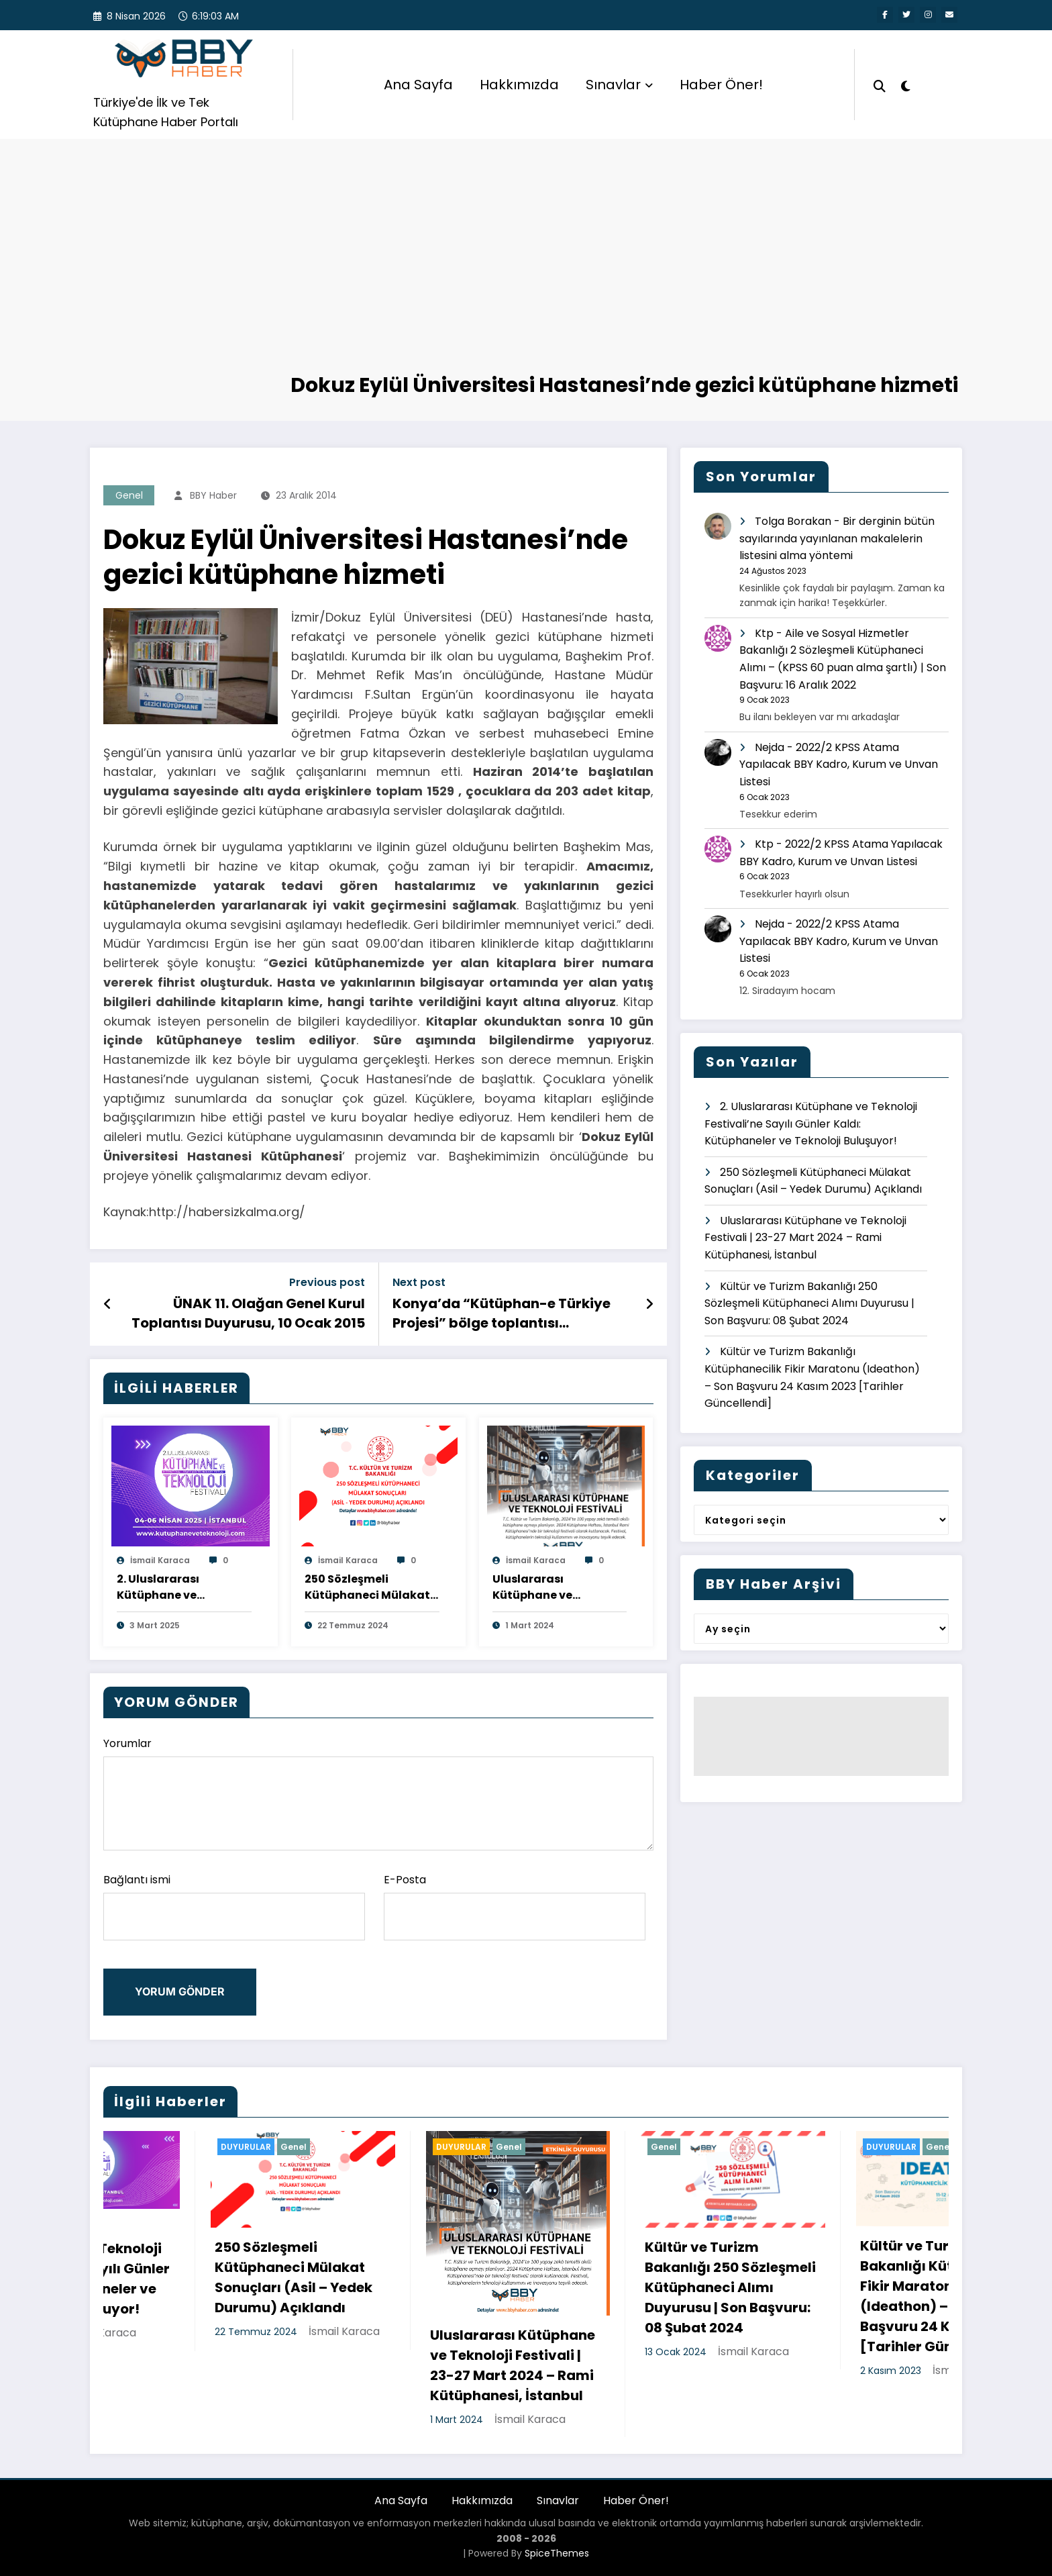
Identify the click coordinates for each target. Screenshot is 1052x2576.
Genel (129, 495)
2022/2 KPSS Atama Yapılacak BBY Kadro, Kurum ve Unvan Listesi (838, 764)
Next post (418, 1282)
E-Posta (514, 1906)
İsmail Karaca (160, 1560)
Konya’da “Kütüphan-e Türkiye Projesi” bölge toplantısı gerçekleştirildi (501, 1313)
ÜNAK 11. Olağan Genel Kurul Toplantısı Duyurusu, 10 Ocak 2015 (248, 1313)
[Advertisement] (526, 270)
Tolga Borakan (793, 521)
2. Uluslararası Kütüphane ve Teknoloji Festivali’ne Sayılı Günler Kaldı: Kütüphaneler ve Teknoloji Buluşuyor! (177, 1587)
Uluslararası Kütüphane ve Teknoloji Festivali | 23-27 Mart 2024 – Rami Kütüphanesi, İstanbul (557, 1587)
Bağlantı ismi (234, 1906)
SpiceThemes (557, 2553)
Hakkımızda (519, 84)
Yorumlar (378, 1793)
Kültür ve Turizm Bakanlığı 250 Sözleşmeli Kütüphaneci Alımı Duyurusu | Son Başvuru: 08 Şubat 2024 (809, 1303)
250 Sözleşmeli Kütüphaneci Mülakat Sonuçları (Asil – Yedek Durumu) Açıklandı (370, 1587)
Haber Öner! (721, 84)
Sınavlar (619, 84)
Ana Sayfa (418, 84)
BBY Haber (213, 495)
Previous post (327, 1282)
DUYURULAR (354, 2146)
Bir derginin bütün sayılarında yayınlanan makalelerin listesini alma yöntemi (837, 538)
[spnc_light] (905, 84)
